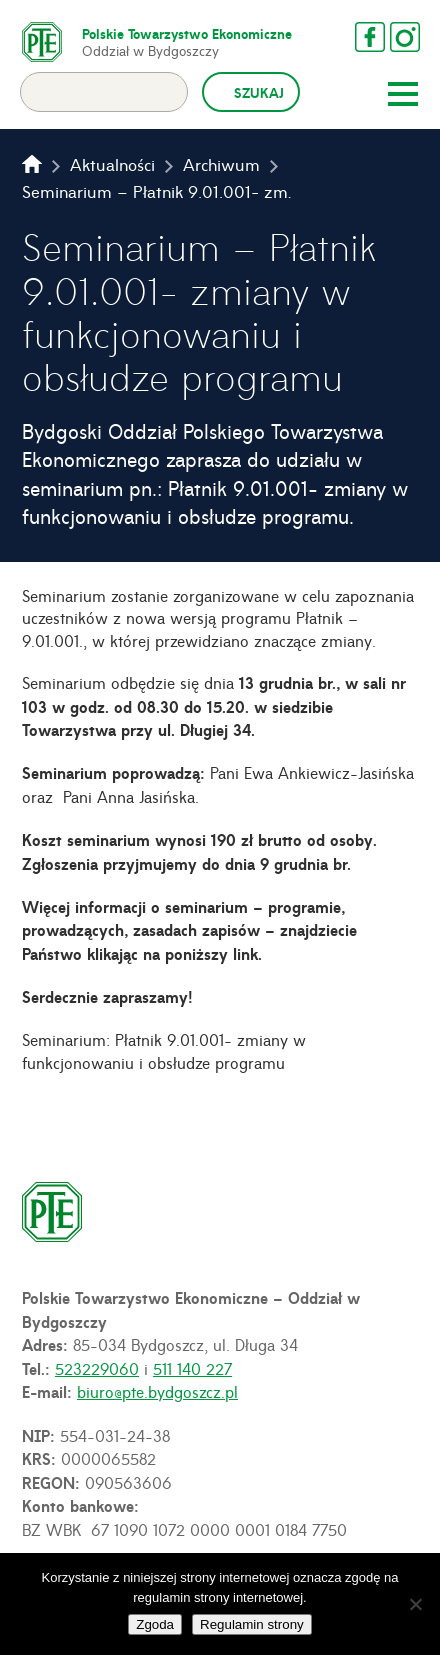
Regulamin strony (252, 1624)
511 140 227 (192, 1368)
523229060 (97, 1368)
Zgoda (155, 1624)
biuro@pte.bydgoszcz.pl (157, 1391)
